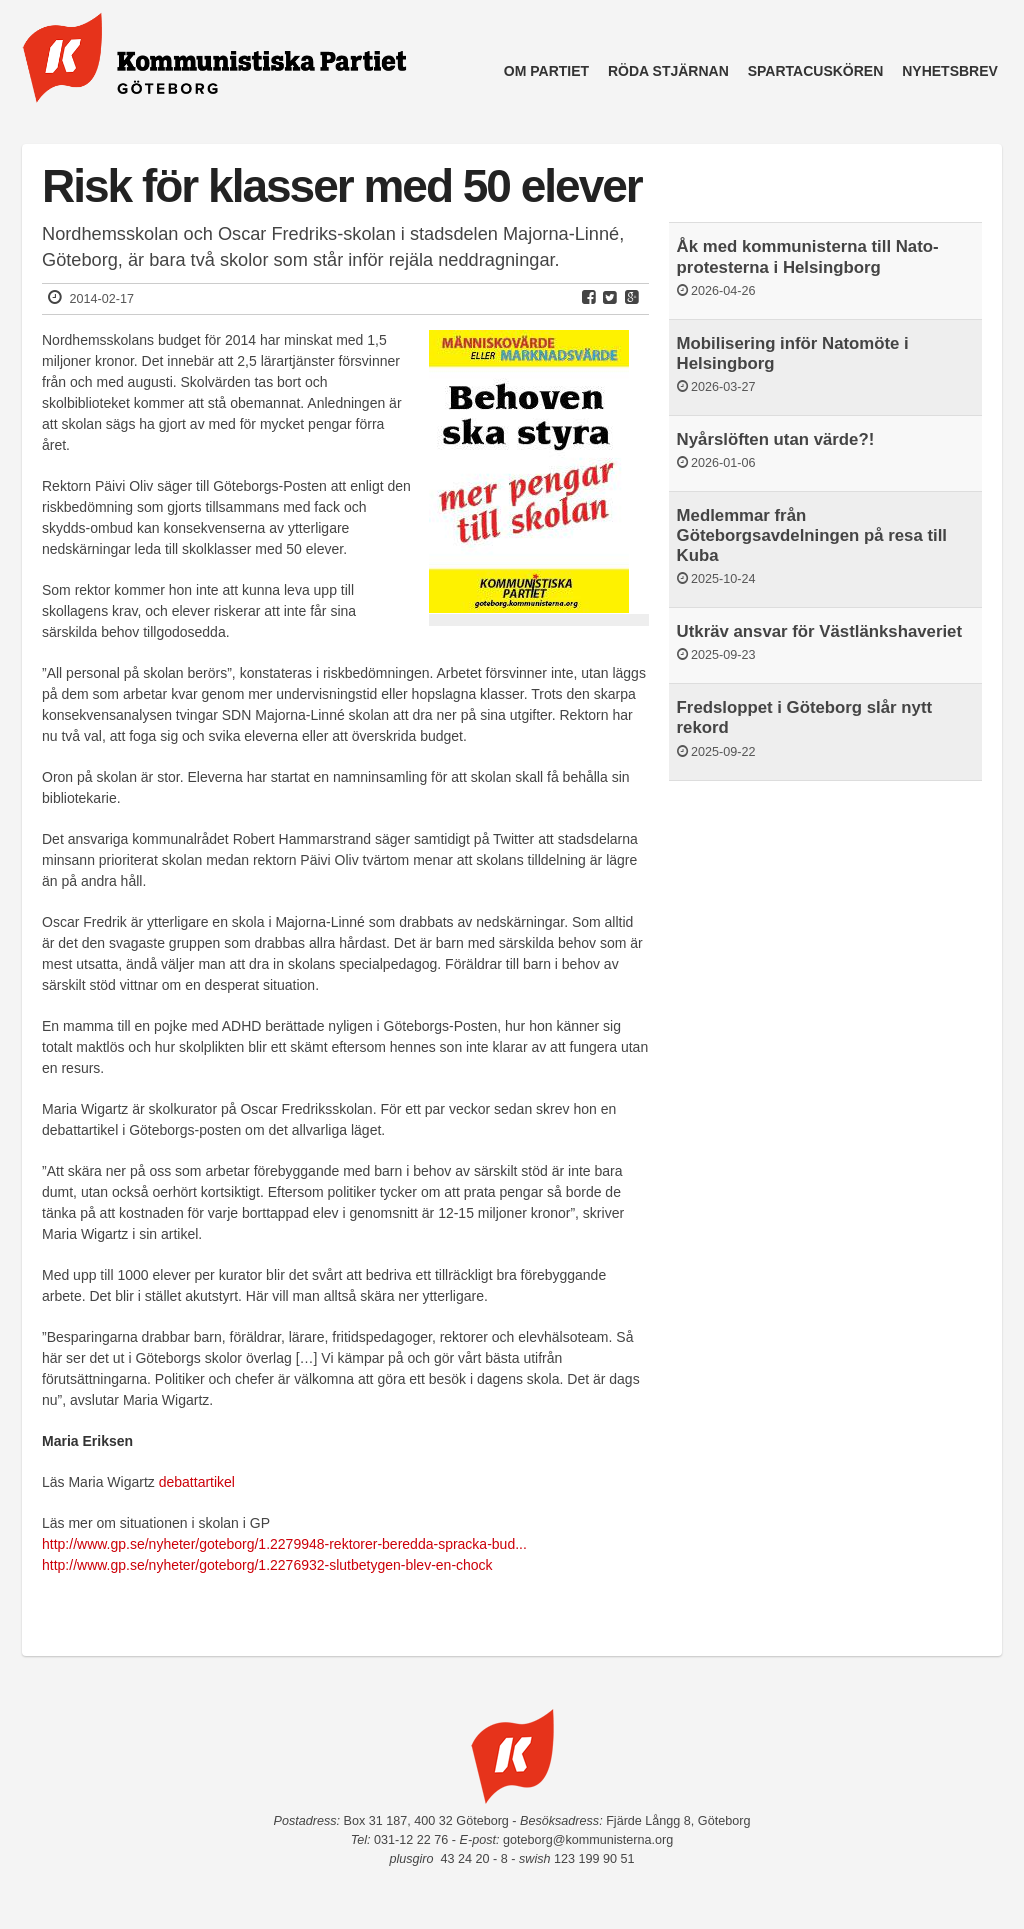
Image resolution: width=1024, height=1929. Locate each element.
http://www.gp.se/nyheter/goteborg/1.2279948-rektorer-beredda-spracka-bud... (284, 1544)
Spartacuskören (816, 71)
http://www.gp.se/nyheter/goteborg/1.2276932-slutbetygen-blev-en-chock (267, 1565)
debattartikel (197, 1482)
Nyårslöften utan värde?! (776, 439)
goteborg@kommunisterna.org (588, 1840)
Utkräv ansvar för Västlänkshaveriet (819, 631)
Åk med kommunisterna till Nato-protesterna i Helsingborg (808, 256)
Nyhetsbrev (950, 71)
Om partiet (546, 71)
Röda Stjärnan (668, 71)
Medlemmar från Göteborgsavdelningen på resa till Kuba (812, 535)
